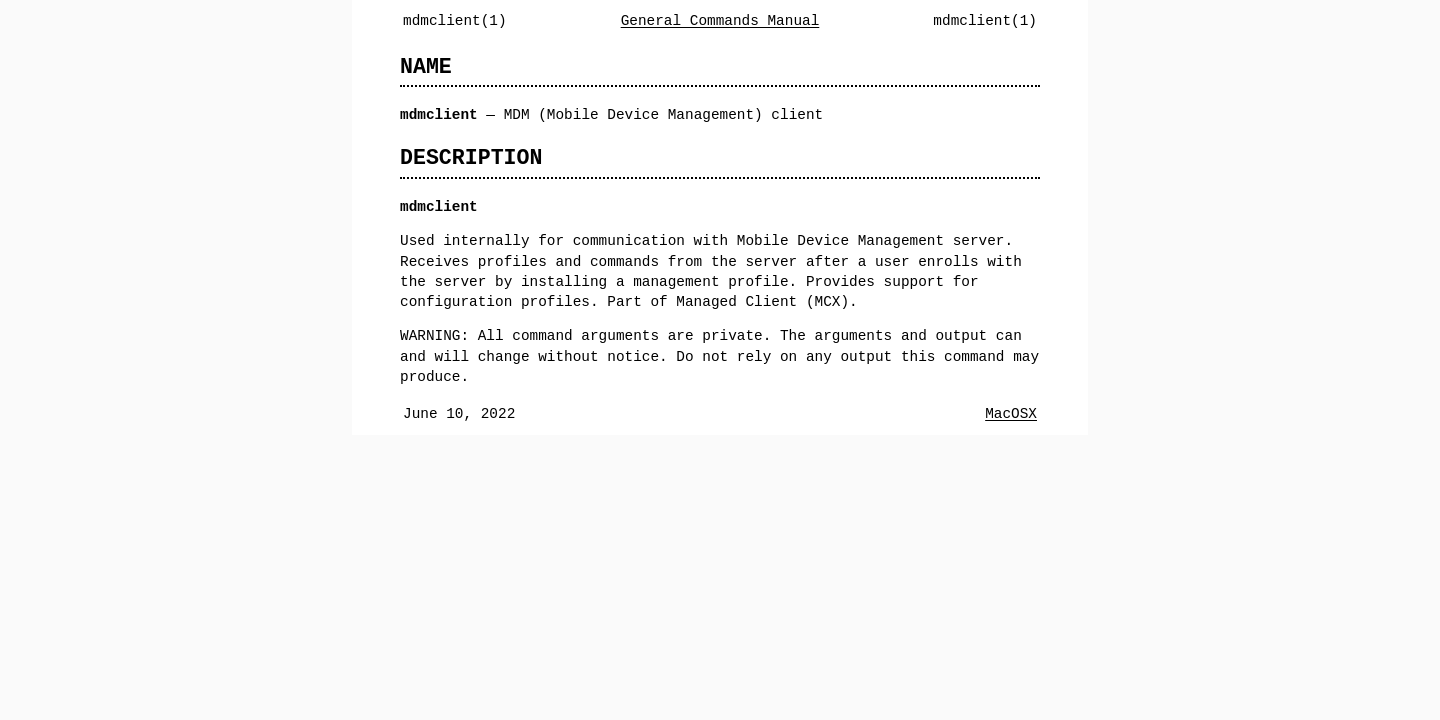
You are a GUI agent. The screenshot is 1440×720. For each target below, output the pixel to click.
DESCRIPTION (471, 157)
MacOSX (1011, 413)
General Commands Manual (720, 20)
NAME (426, 66)
